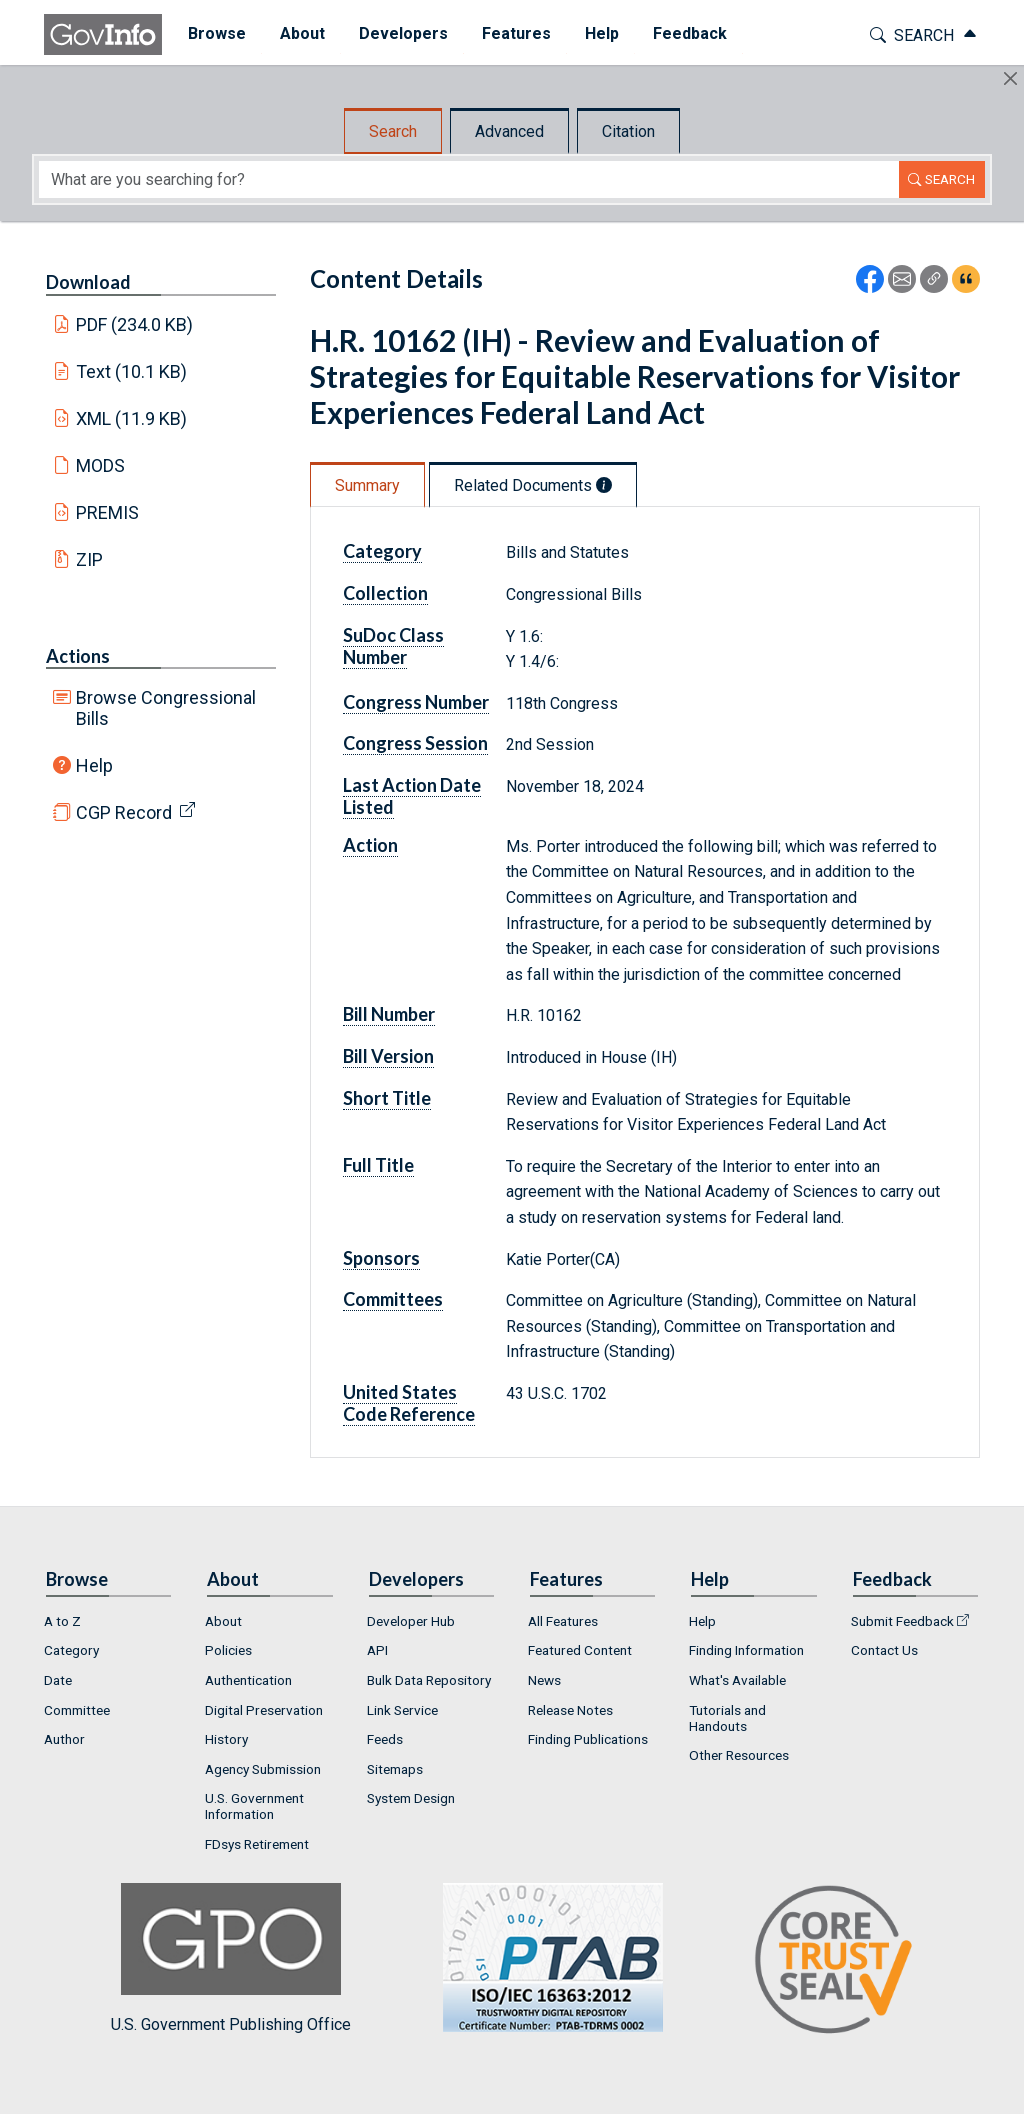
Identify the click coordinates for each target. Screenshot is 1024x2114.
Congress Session (415, 743)
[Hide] (1010, 78)
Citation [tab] (628, 131)
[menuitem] (208, 34)
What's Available (737, 1680)
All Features (563, 1621)
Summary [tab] (367, 485)
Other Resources (739, 1755)
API (377, 1650)
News (544, 1680)
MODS (100, 465)
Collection (385, 593)
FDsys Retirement (257, 1844)
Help (94, 765)
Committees (393, 1299)
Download (88, 282)
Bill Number (389, 1014)
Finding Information (746, 1650)
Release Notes (570, 1710)
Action (370, 845)
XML (132, 418)
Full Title (378, 1165)
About (223, 1621)
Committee (77, 1710)
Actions (78, 656)
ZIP (89, 559)
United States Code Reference (409, 1403)
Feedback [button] (681, 33)
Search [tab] (393, 131)
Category (382, 551)
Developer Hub (411, 1621)
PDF (135, 324)
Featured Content (580, 1650)
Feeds (385, 1739)
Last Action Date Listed (412, 796)
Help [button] (593, 33)
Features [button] (507, 33)
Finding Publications (588, 1739)
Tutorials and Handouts (727, 1718)
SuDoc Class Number (393, 646)
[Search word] (469, 179)
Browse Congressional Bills (166, 708)
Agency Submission (263, 1769)
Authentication (248, 1680)
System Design (411, 1798)
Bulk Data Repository (429, 1680)
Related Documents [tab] (533, 485)
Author (64, 1739)
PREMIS (107, 512)
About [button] (293, 33)
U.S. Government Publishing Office (543, 1958)
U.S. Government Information (254, 1806)
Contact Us (884, 1650)
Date (58, 1680)
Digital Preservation (264, 1710)
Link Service (402, 1710)
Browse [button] (208, 33)
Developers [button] (394, 33)
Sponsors (381, 1258)
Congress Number (416, 702)
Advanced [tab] (509, 131)
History (226, 1739)
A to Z (62, 1621)
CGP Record (124, 812)
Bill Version (388, 1056)
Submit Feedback (902, 1621)
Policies (228, 1650)
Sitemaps (395, 1769)
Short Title (387, 1098)
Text (132, 371)
